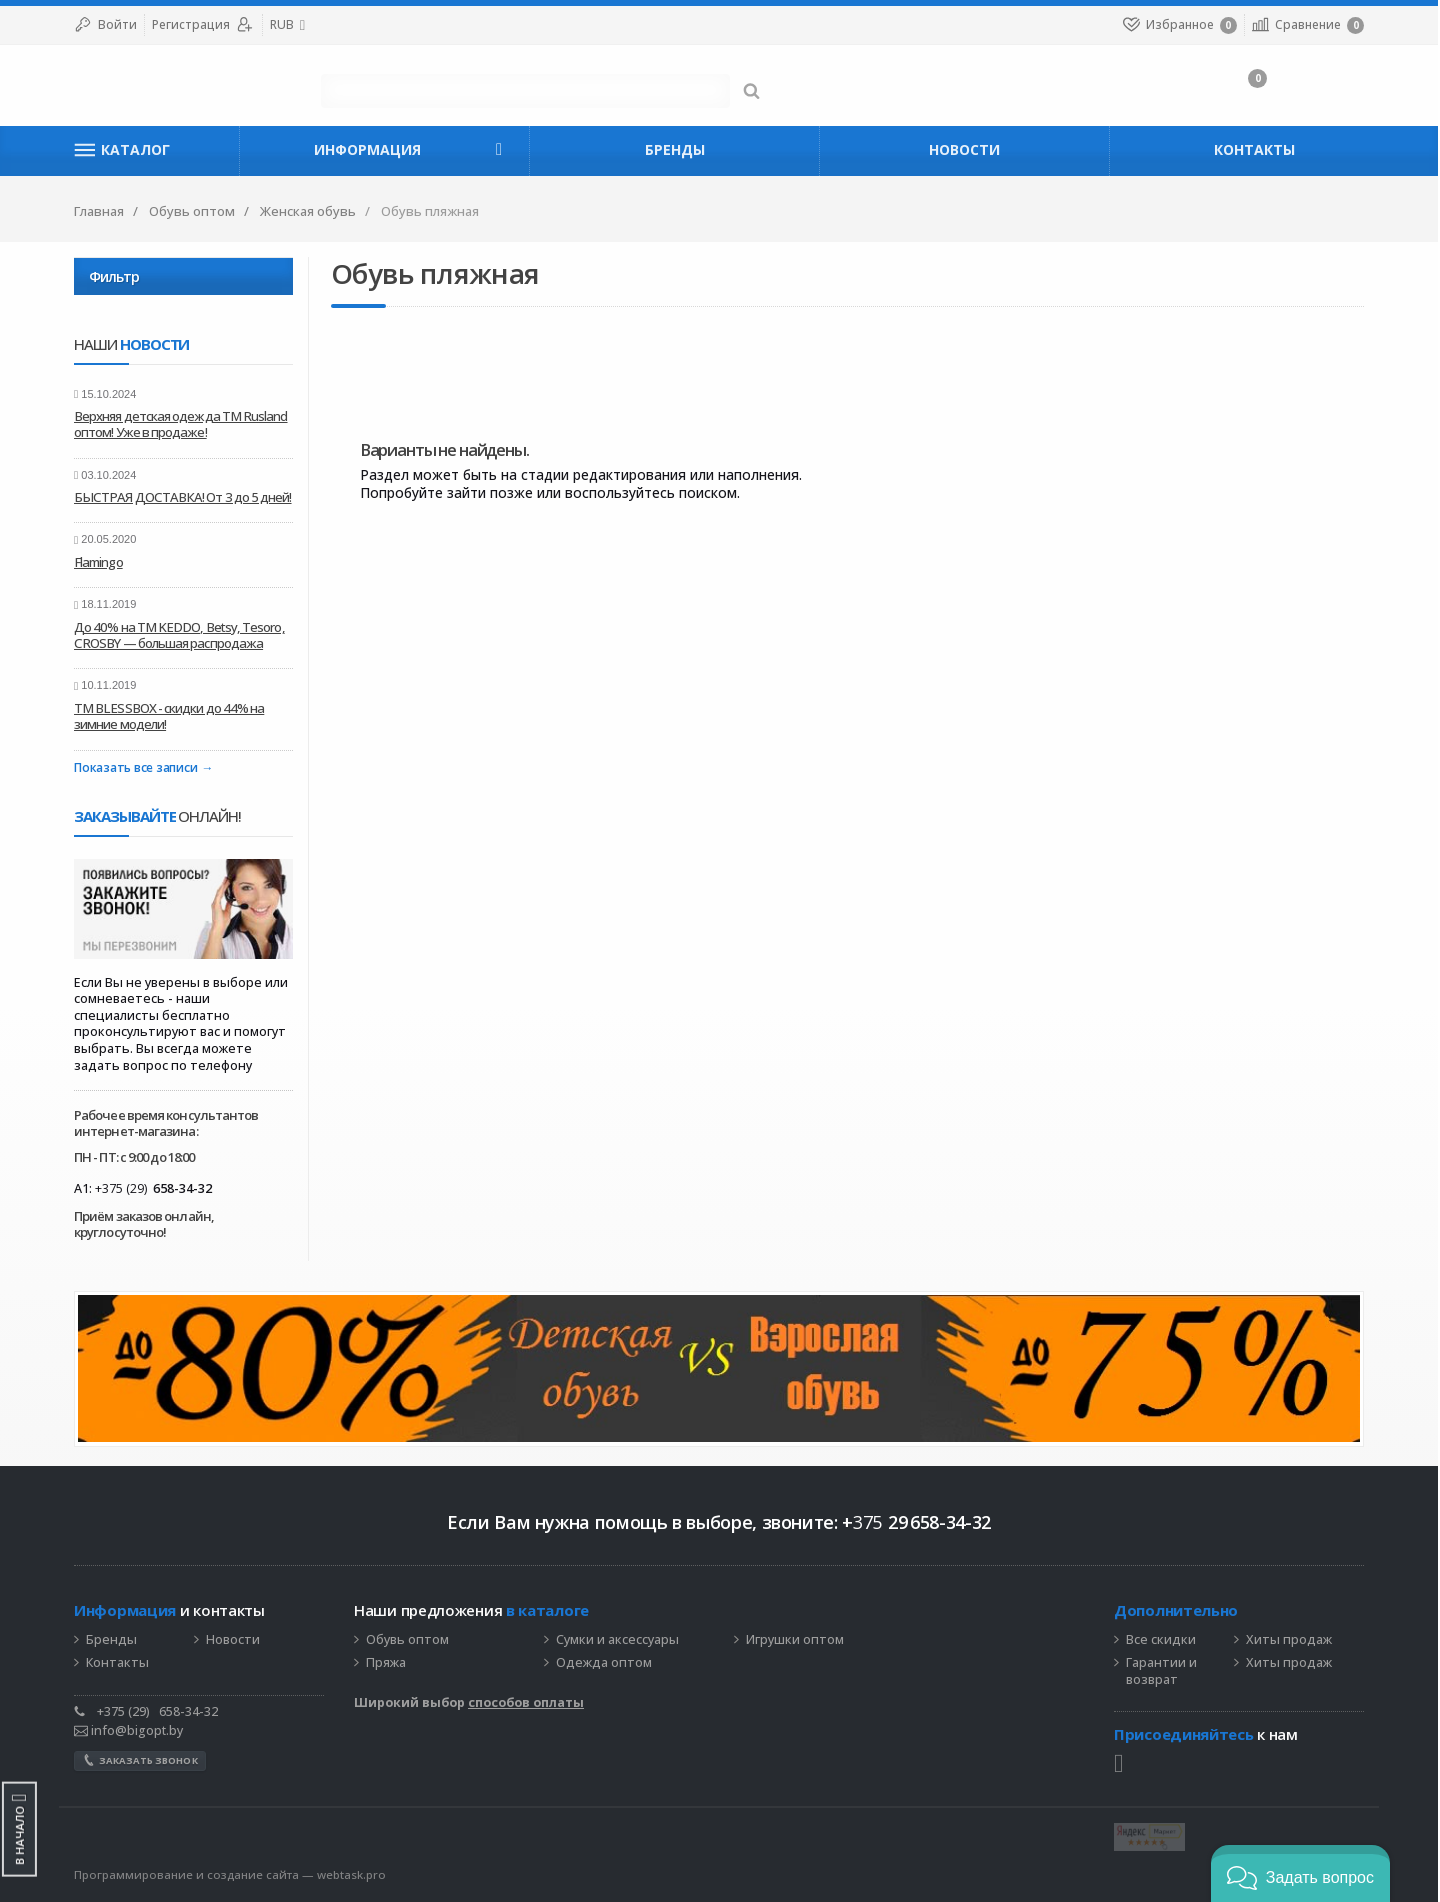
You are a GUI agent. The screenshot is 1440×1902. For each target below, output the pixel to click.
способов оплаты (527, 1702)
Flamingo (99, 562)
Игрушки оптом (796, 1640)
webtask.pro (352, 1874)
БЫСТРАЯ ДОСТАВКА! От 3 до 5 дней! (184, 497)
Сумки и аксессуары (618, 1640)
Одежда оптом (605, 1663)
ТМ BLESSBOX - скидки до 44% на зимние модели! (170, 716)
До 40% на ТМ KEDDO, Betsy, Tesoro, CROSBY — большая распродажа (180, 635)
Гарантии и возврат (1162, 1671)
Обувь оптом (408, 1640)
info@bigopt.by (129, 1730)
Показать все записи (136, 768)
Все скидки (1162, 1640)
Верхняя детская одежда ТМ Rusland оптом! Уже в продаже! (182, 424)
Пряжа (387, 1663)
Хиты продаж (1290, 1640)
